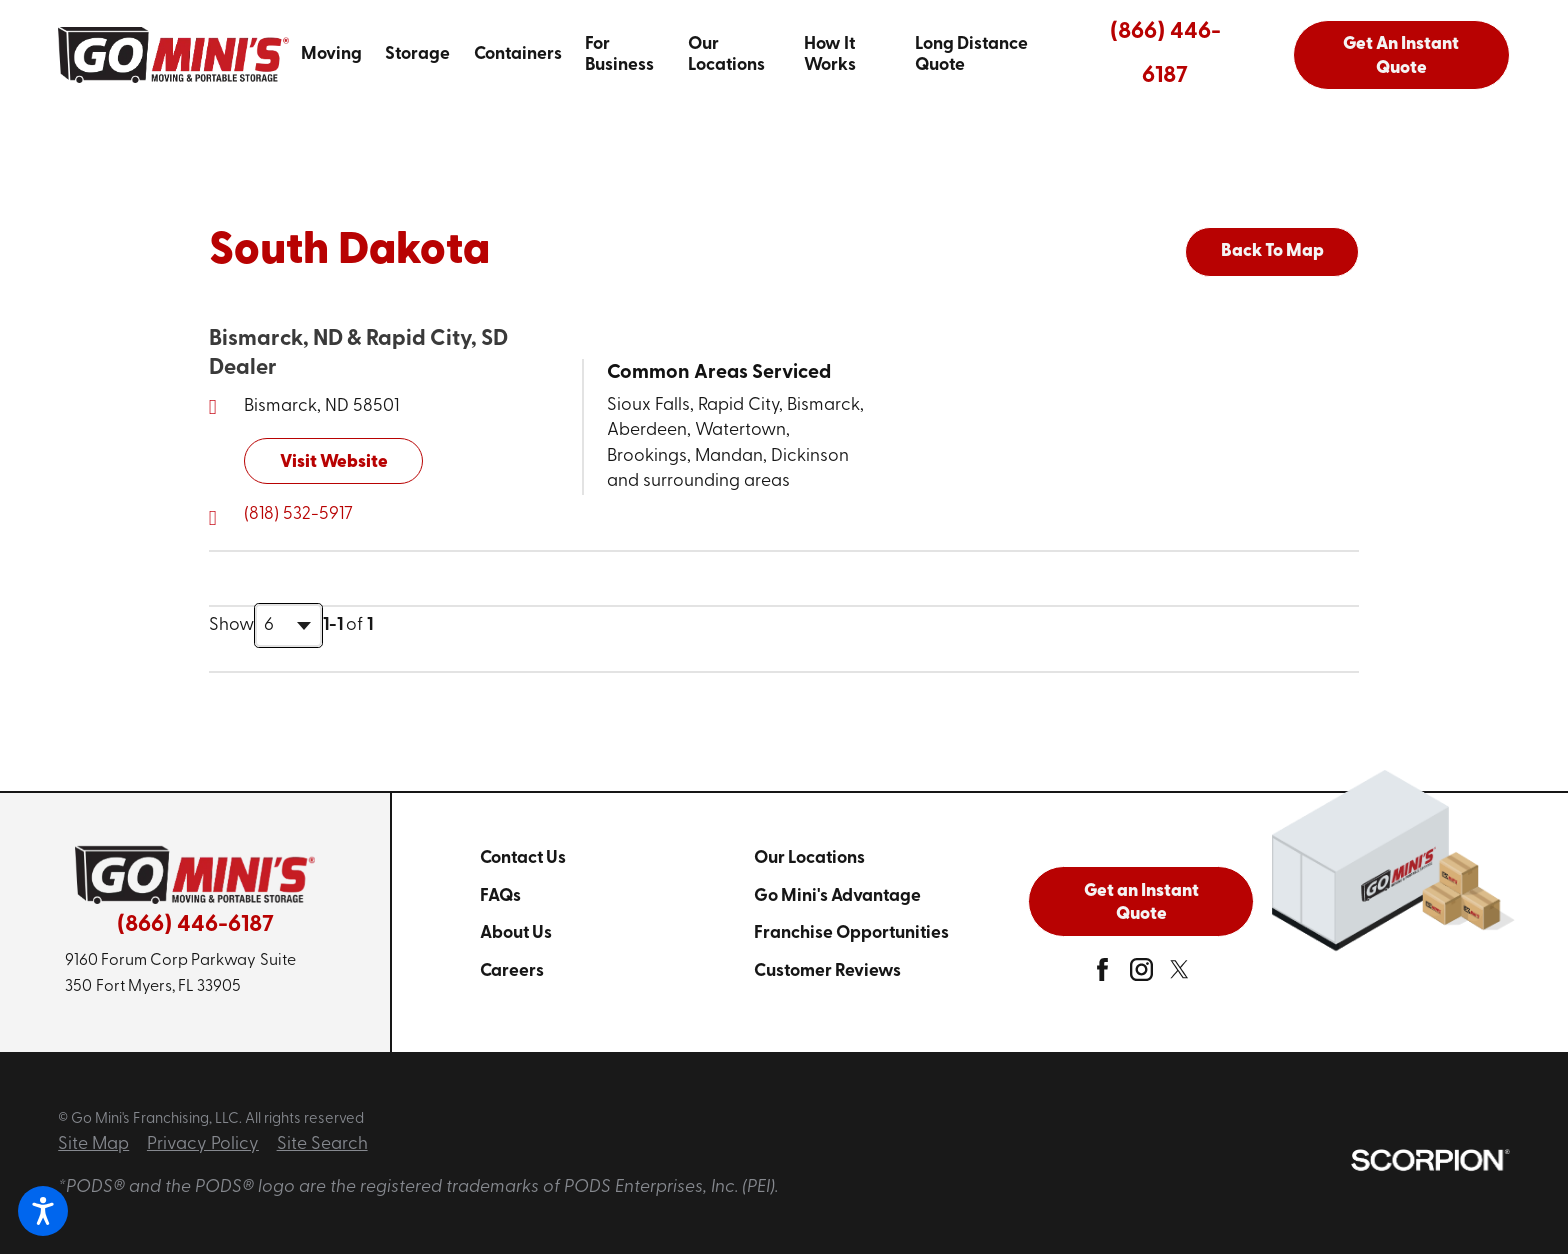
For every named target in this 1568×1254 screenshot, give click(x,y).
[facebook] (1102, 975)
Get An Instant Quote (1401, 56)
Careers (512, 971)
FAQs (500, 896)
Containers (518, 54)
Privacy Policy (203, 1144)
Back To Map (1272, 251)
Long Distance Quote (971, 55)
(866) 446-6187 (1165, 54)
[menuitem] (331, 55)
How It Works (830, 55)
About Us (516, 933)
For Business (619, 55)
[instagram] (1141, 975)
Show (231, 625)
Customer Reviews (827, 971)
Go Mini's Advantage (837, 896)
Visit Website (334, 462)
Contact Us (523, 858)
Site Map (93, 1144)
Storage (417, 54)
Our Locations (726, 55)
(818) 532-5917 (298, 514)
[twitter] (1179, 975)
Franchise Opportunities (851, 933)
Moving (331, 54)
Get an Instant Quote (1141, 903)
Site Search (322, 1144)
